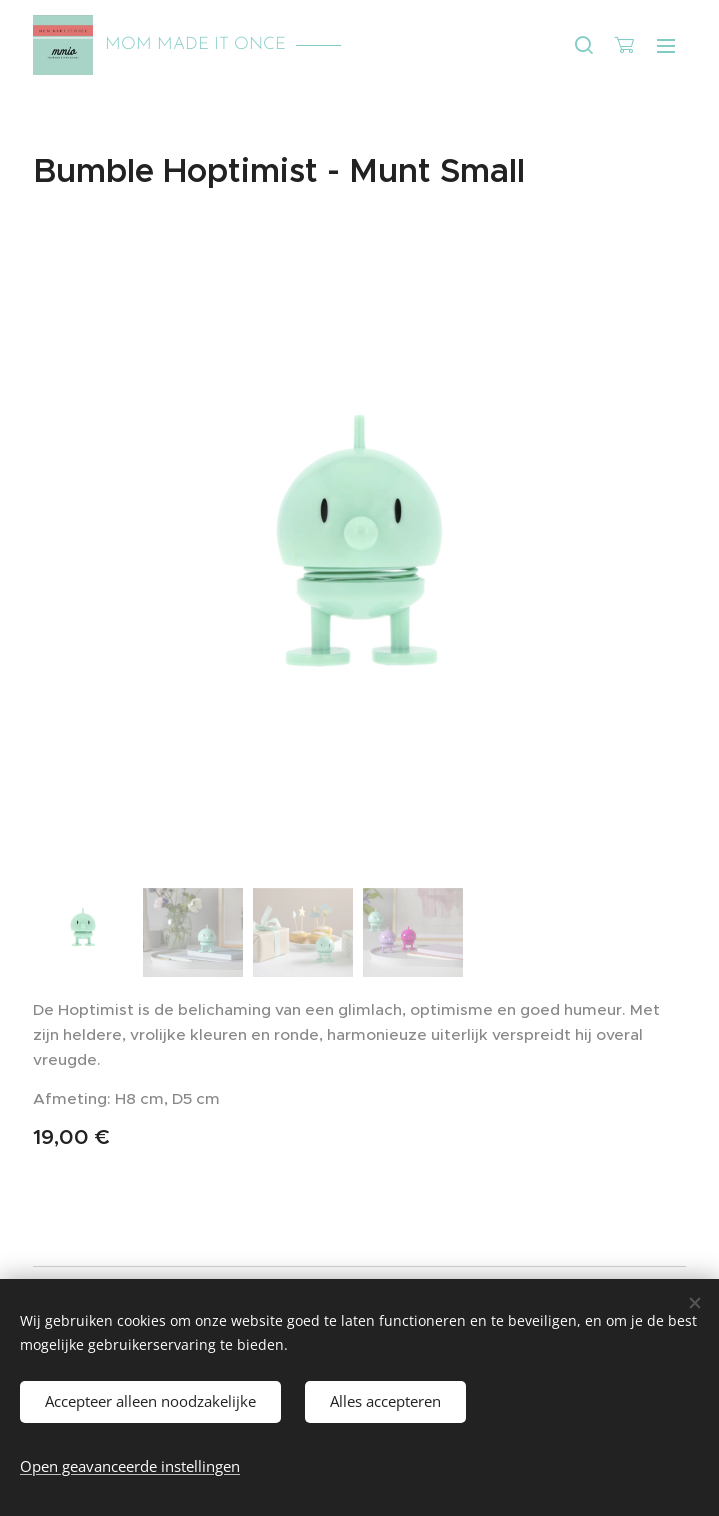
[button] (584, 45)
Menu (666, 46)
